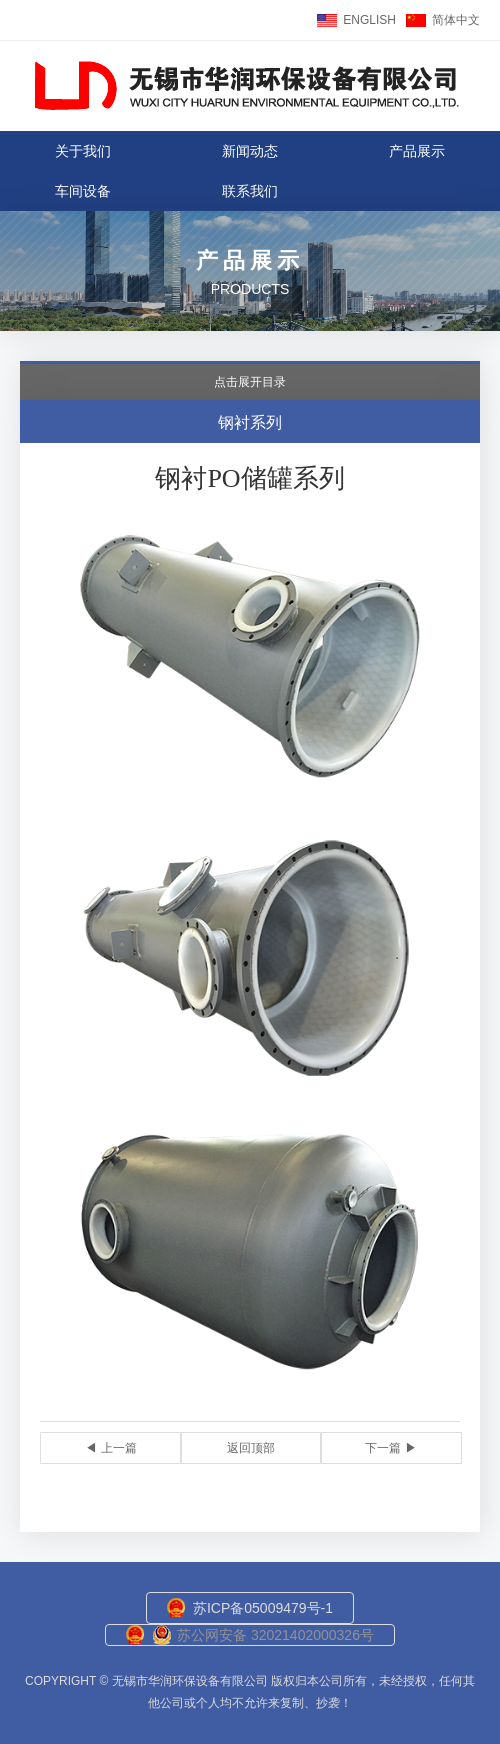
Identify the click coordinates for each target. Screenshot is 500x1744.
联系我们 (250, 191)
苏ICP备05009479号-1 (263, 1608)
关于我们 (83, 151)
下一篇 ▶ (390, 1448)
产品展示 (417, 151)
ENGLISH (369, 20)
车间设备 (83, 191)
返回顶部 (251, 1448)
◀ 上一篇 (110, 1448)
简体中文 (456, 20)
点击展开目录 (250, 382)
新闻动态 (250, 151)
